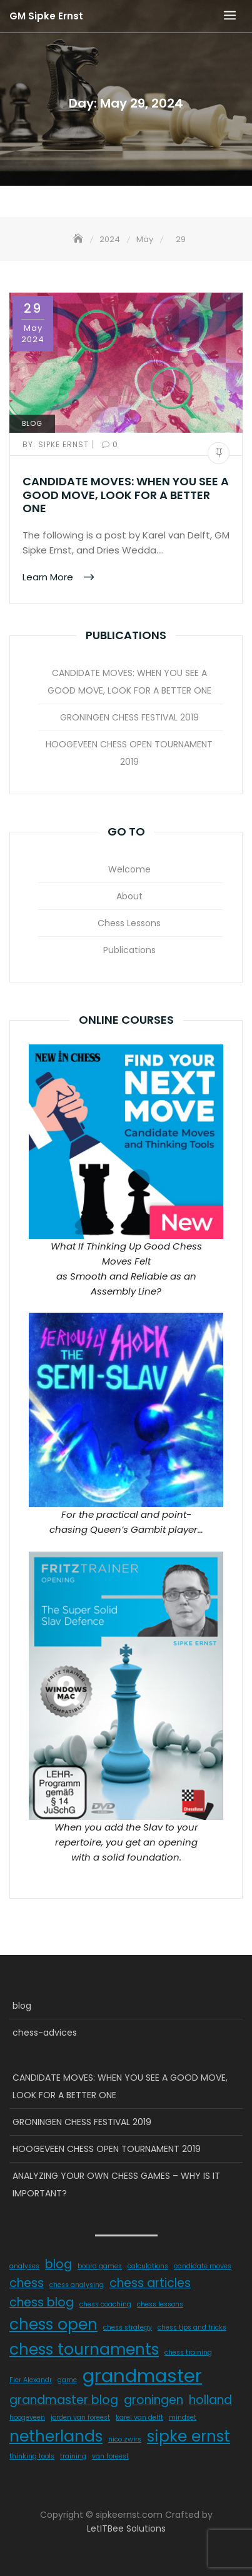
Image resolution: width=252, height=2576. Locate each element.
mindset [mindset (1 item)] (182, 2417)
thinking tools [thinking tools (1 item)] (31, 2456)
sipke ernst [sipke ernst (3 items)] (188, 2436)
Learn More (49, 576)
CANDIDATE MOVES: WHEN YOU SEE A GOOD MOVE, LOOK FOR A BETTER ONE (126, 494)
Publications (129, 950)
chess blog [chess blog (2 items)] (41, 2302)
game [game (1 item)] (67, 2380)
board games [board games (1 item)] (100, 2266)
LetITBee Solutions (126, 2528)
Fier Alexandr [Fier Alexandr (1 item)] (30, 2380)
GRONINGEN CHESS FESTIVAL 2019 (129, 717)
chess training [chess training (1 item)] (188, 2352)
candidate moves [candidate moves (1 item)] (202, 2266)
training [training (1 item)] (73, 2456)
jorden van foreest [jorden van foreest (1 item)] (80, 2417)
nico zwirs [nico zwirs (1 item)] (124, 2439)
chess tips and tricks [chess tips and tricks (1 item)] (192, 2327)
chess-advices (45, 2032)
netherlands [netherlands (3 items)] (56, 2436)
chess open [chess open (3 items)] (53, 2324)
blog (32, 423)
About (129, 896)
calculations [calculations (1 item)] (148, 2266)
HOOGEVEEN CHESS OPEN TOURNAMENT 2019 (129, 753)
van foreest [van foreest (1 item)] (110, 2456)
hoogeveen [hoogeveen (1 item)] (27, 2417)
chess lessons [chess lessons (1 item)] (160, 2304)
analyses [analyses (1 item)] (24, 2266)
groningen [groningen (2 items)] (153, 2400)
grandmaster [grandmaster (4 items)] (142, 2375)
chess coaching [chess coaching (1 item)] (105, 2304)
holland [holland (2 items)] (210, 2400)
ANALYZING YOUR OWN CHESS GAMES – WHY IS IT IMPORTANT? (116, 2184)
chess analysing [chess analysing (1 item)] (76, 2285)
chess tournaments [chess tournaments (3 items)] (84, 2349)
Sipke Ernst (57, 444)
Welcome (129, 869)
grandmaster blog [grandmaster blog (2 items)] (63, 2400)
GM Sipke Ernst (46, 16)
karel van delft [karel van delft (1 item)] (139, 2417)
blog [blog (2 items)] (58, 2264)
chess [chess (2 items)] (26, 2283)
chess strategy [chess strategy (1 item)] (127, 2327)
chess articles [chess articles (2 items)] (150, 2283)
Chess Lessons (129, 923)
